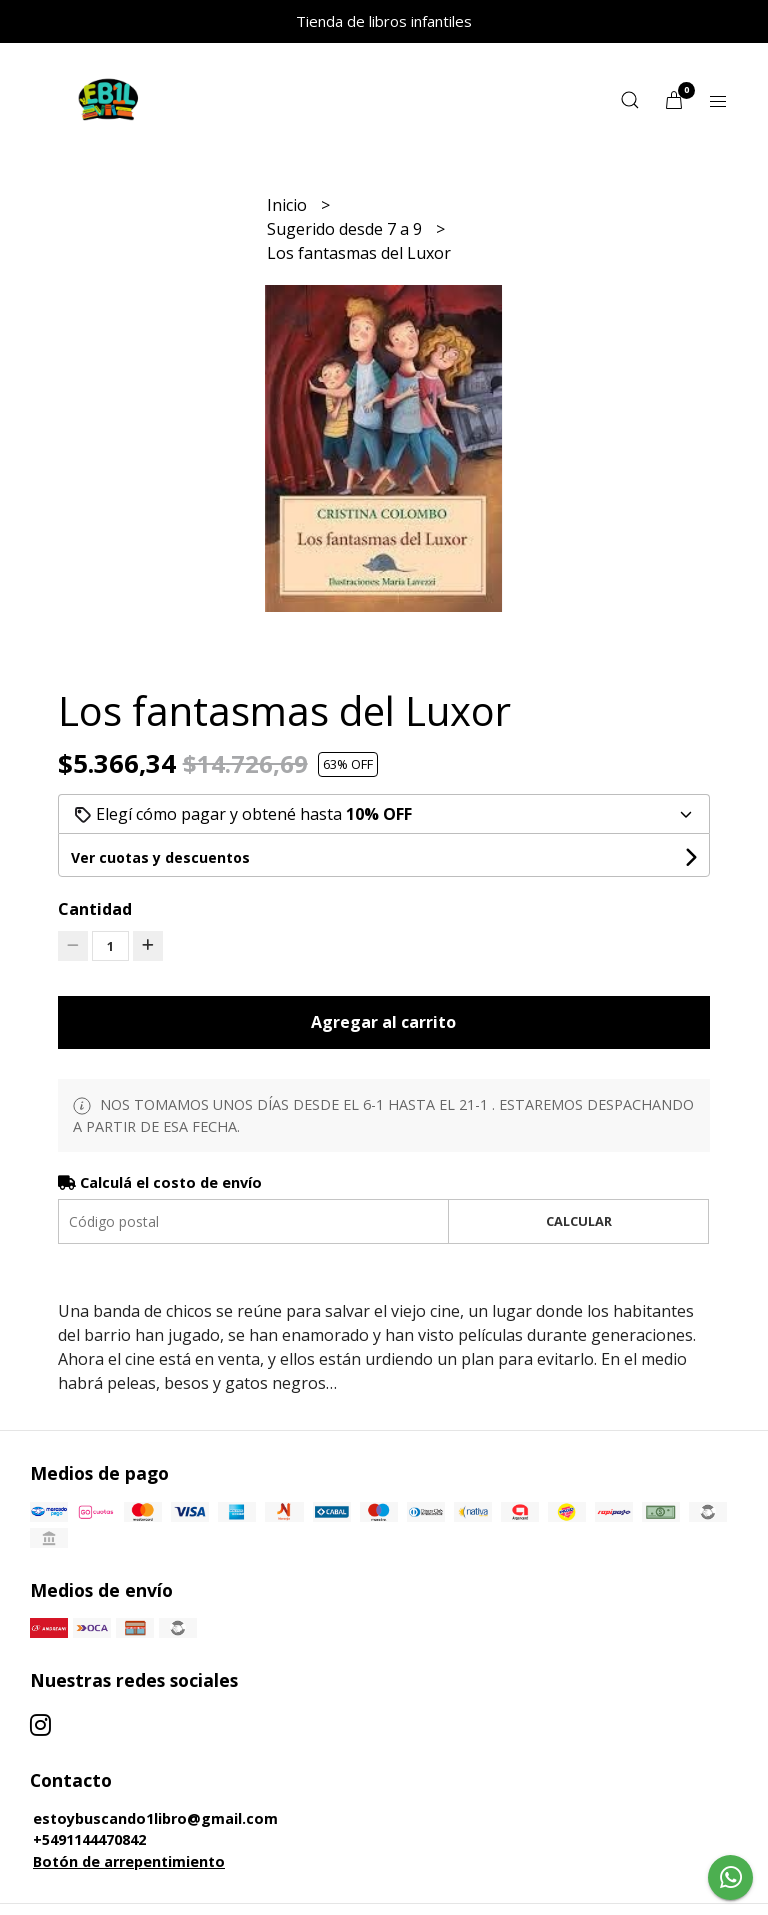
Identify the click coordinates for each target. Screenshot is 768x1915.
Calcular (579, 1221)
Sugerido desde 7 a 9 (346, 229)
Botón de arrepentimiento (129, 1861)
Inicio (289, 205)
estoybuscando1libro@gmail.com (155, 1818)
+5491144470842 (89, 1839)
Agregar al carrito (383, 1022)
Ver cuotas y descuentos (160, 857)
